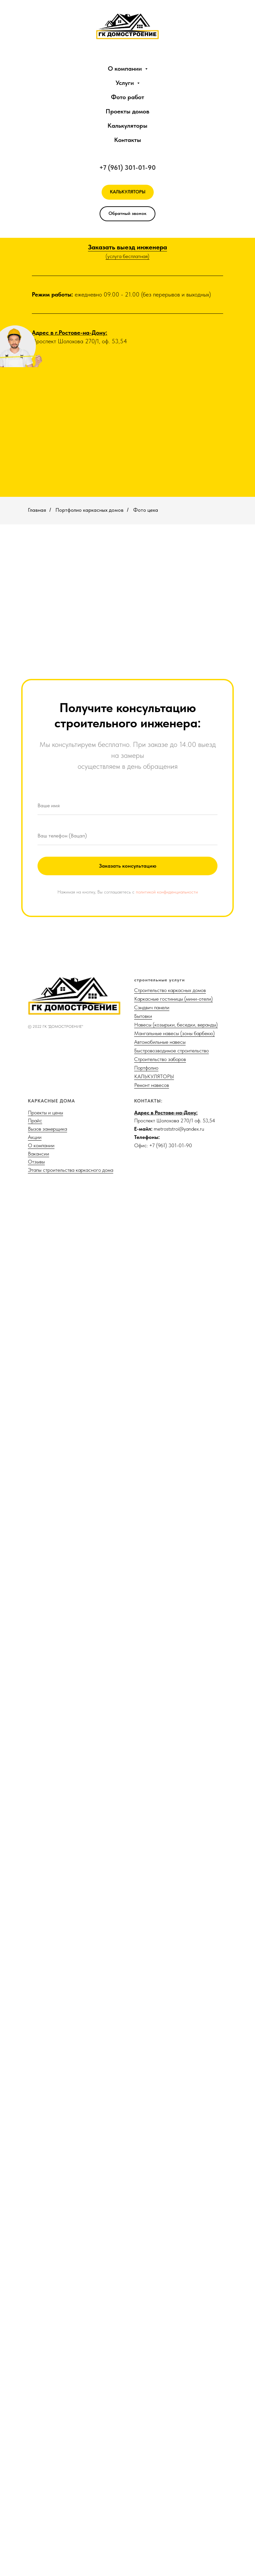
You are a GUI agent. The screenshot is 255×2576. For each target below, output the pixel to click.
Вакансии (38, 2535)
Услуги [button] (125, 83)
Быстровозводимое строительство (171, 2432)
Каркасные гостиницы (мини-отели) (173, 2380)
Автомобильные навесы (160, 2423)
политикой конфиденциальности (167, 2273)
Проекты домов (127, 111)
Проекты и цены (45, 2494)
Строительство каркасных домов (170, 2372)
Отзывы (36, 2543)
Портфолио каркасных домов (89, 510)
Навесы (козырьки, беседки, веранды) (176, 2406)
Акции (35, 2519)
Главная (37, 510)
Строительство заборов (160, 2441)
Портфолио (146, 2449)
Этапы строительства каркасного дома (70, 2551)
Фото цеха (145, 510)
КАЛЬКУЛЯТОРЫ (154, 2458)
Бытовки (143, 2398)
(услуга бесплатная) (127, 256)
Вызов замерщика (47, 2510)
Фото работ (127, 97)
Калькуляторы (127, 125)
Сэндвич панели (151, 2389)
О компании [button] (125, 68)
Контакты (127, 140)
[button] (127, 213)
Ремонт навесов (151, 2467)
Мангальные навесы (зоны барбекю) (174, 2415)
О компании (41, 2527)
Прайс (35, 2502)
